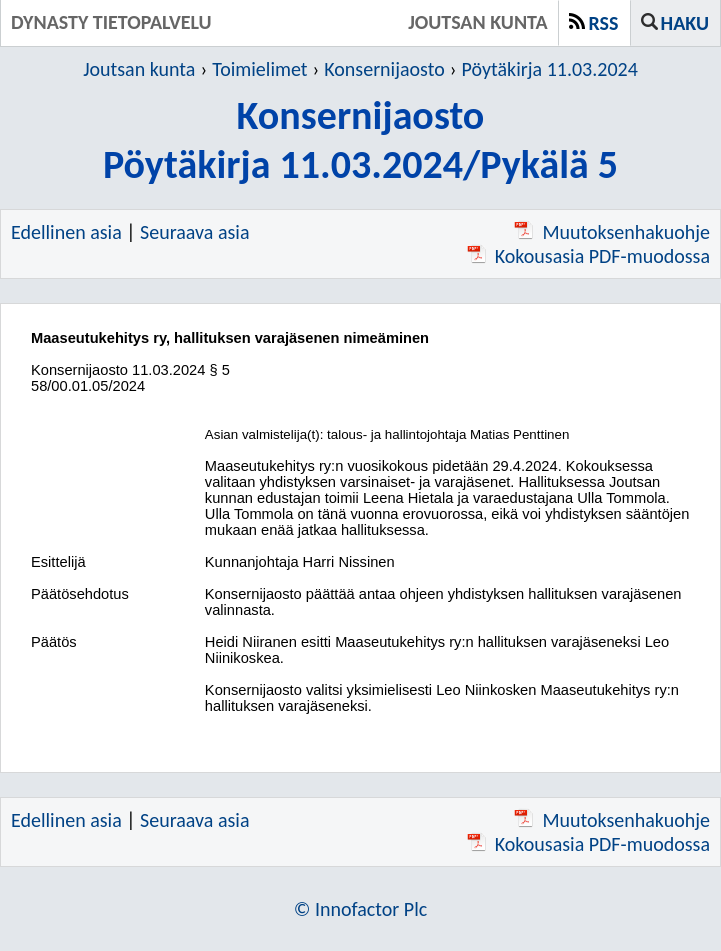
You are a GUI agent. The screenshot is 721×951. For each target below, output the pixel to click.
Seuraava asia (194, 232)
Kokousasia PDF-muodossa (588, 256)
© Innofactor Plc (361, 909)
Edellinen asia (66, 232)
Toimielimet (259, 69)
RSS (604, 23)
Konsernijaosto (384, 69)
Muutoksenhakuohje (612, 232)
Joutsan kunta (139, 69)
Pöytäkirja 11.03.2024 (550, 69)
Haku (685, 23)
